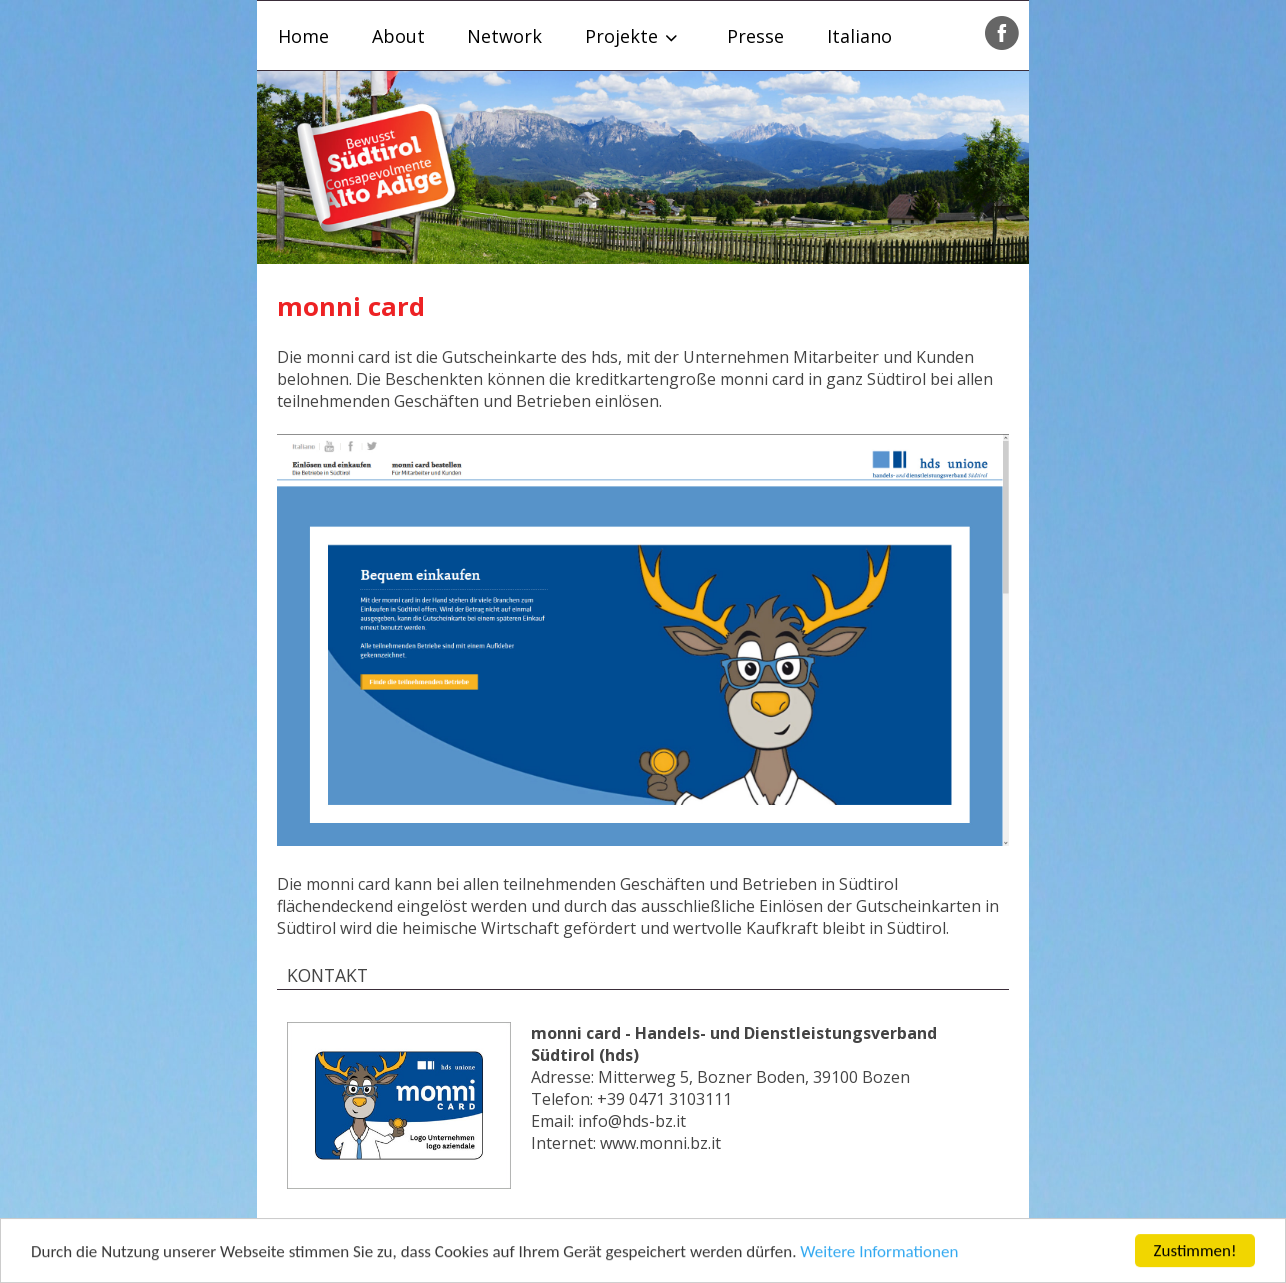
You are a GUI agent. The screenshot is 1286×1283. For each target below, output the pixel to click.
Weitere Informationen (879, 1255)
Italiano (859, 36)
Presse (755, 36)
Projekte (621, 36)
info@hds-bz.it (632, 1121)
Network (504, 36)
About (398, 36)
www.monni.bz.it (660, 1143)
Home (303, 36)
